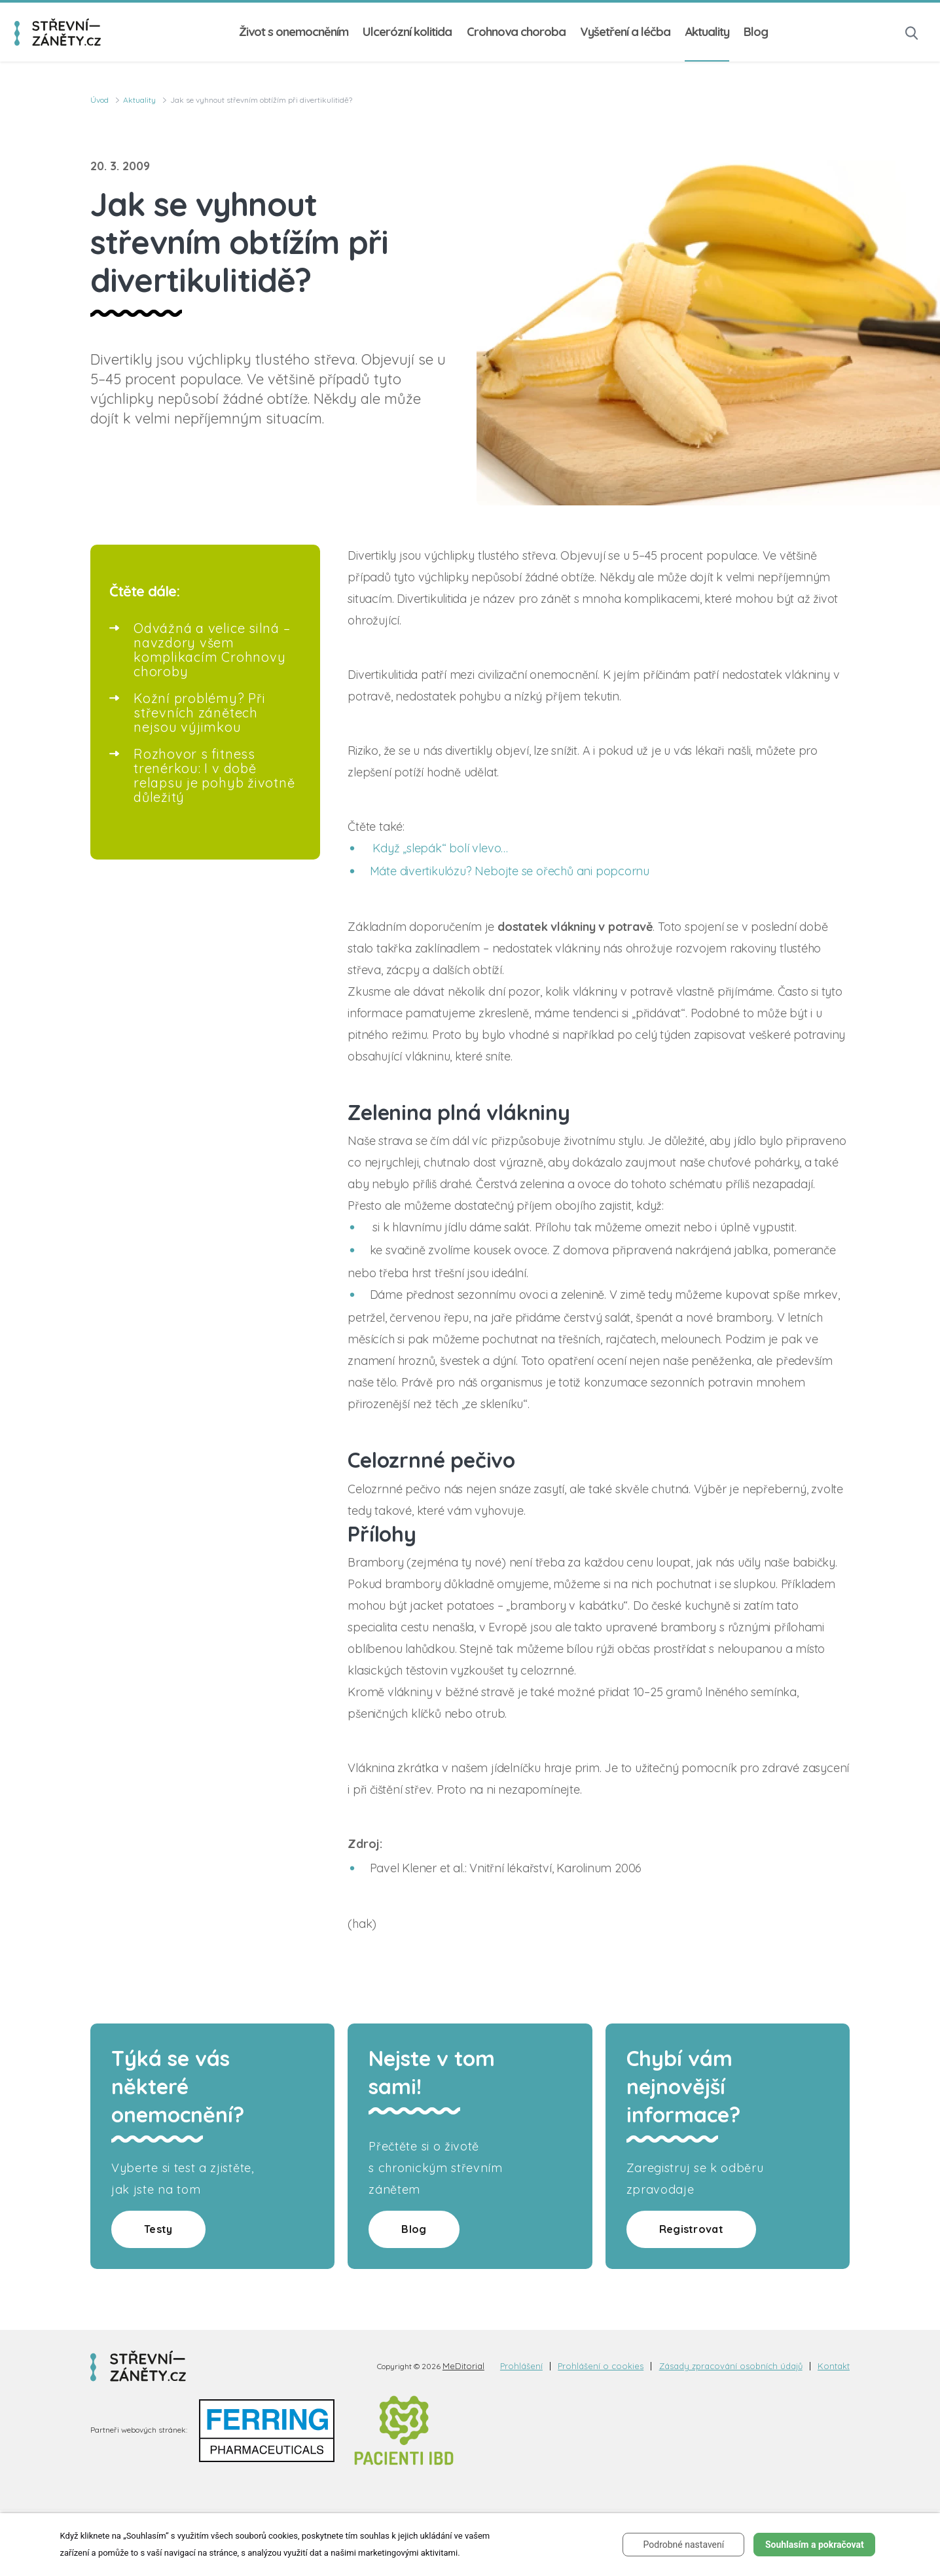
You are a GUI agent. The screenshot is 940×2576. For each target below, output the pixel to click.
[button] (912, 32)
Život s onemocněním (293, 31)
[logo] (57, 32)
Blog (756, 31)
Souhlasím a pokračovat (814, 2544)
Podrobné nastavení (684, 2544)
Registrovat (691, 2229)
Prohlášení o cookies (600, 2366)
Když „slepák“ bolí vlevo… (440, 848)
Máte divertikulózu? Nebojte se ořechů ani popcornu (510, 871)
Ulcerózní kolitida (407, 31)
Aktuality (707, 31)
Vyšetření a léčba (625, 31)
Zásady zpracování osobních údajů (731, 2366)
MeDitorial (463, 2366)
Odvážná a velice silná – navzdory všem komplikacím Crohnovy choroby (212, 650)
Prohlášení (521, 2366)
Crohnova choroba (516, 31)
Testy (158, 2229)
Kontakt (834, 2366)
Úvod (99, 100)
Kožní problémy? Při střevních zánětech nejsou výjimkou (200, 712)
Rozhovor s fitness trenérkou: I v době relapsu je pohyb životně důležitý (214, 775)
